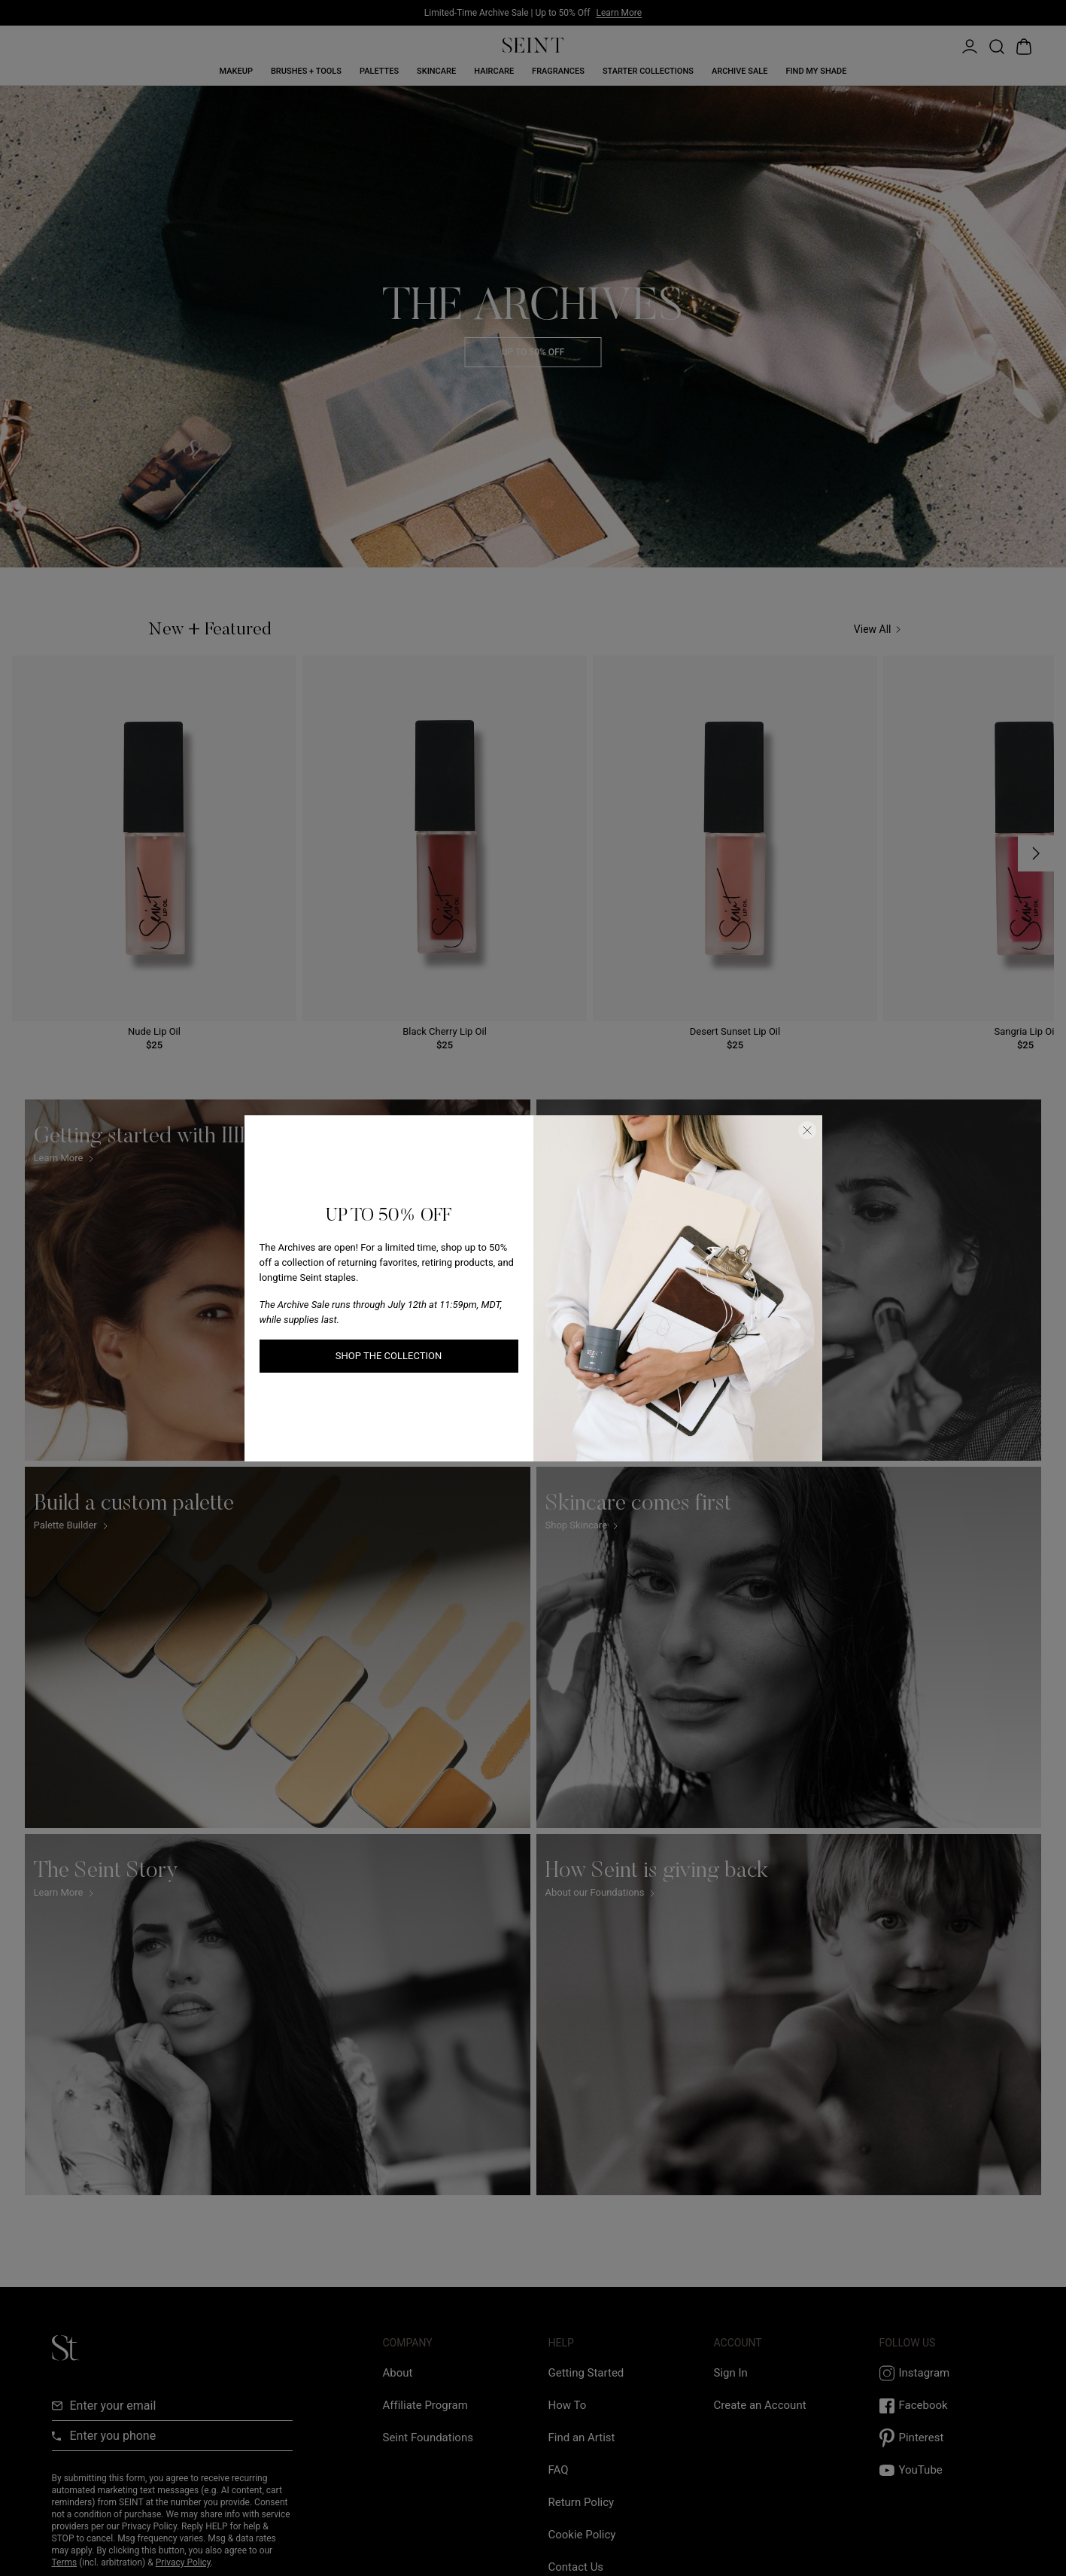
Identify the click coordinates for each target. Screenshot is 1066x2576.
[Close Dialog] (807, 1130)
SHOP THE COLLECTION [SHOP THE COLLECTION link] (389, 1355)
